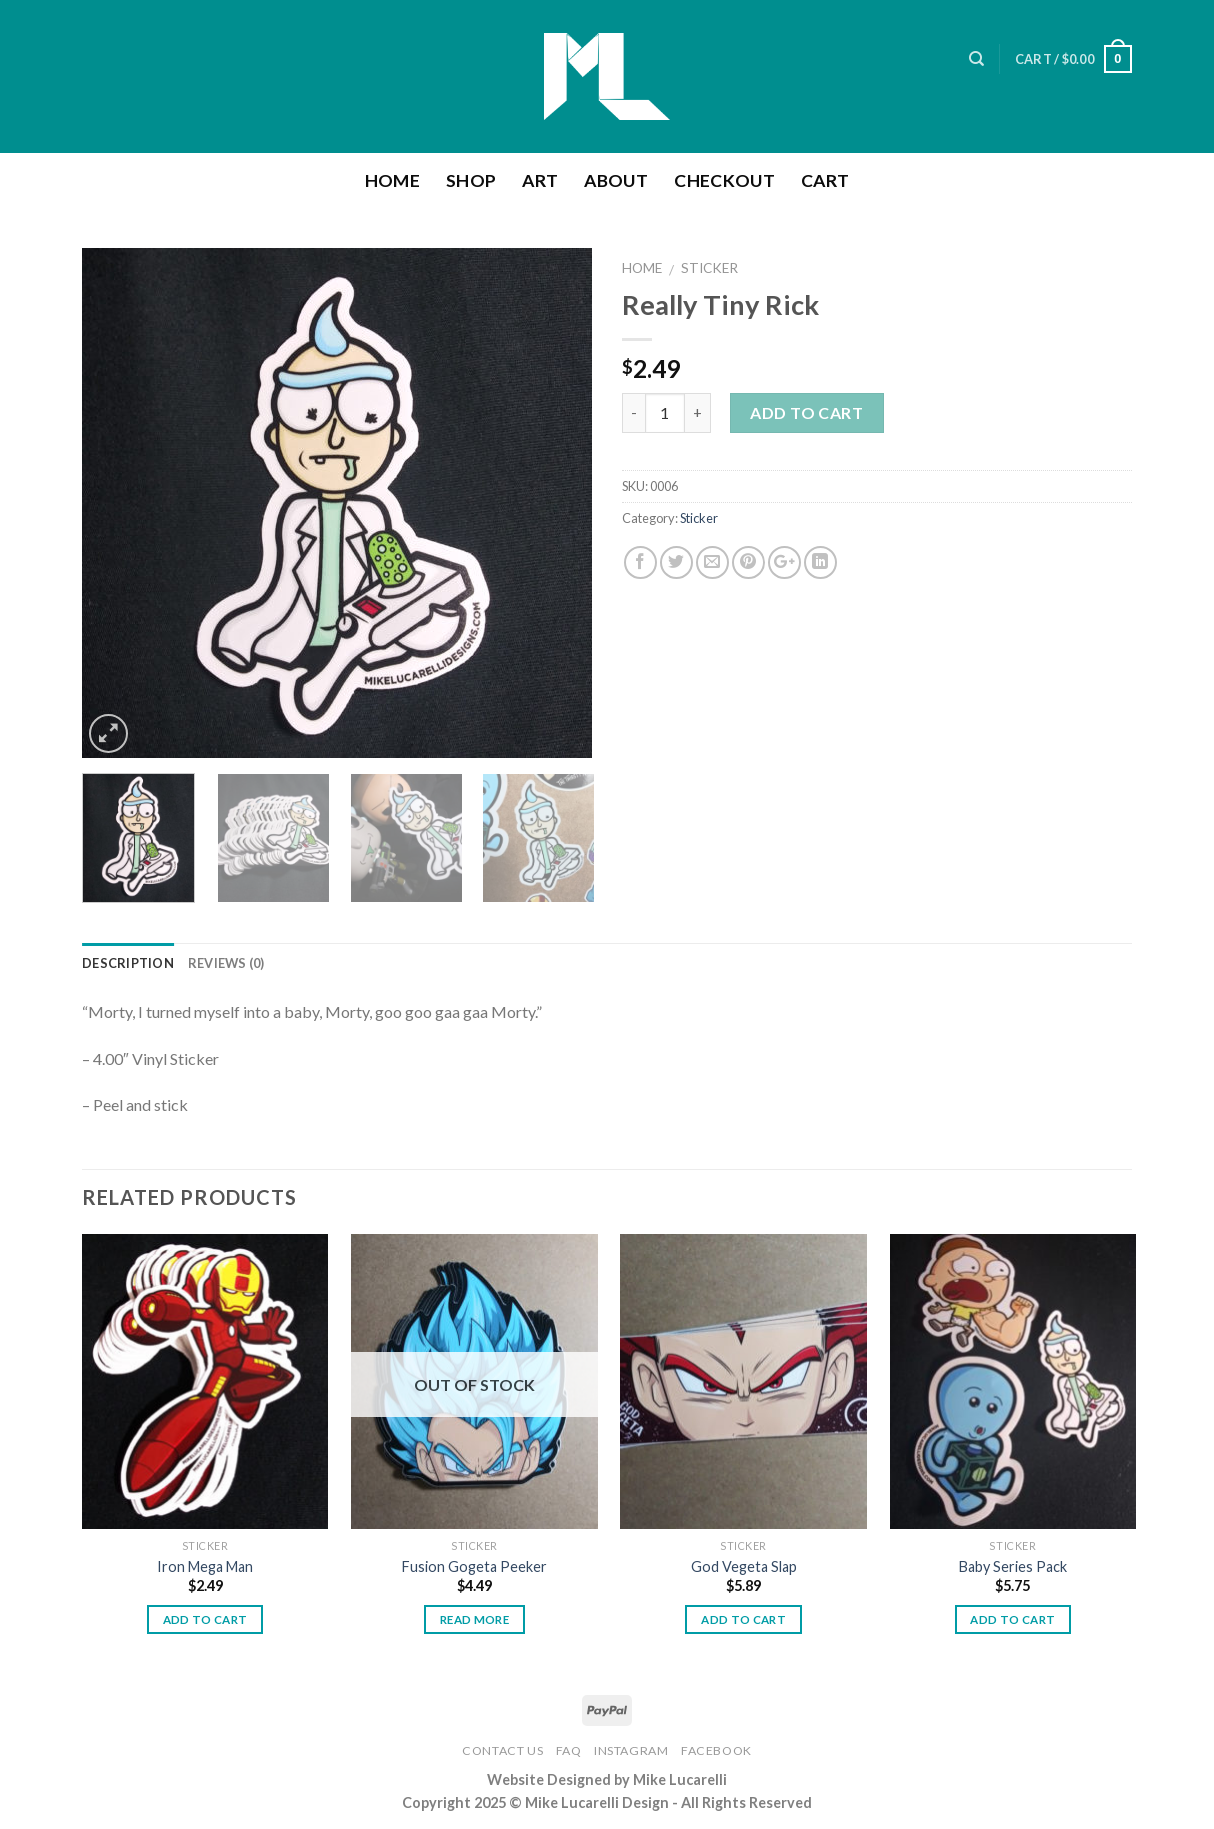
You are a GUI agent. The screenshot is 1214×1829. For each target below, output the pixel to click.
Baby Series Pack (1013, 1566)
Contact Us (502, 1750)
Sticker (709, 268)
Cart (825, 180)
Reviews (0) (226, 963)
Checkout (724, 180)
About (616, 180)
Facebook (716, 1750)
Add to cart (806, 412)
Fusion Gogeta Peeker (474, 1566)
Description (128, 963)
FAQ (569, 1750)
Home (392, 180)
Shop (471, 180)
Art (540, 180)
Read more (474, 1619)
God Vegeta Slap (744, 1566)
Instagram (631, 1750)
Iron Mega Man (205, 1566)
